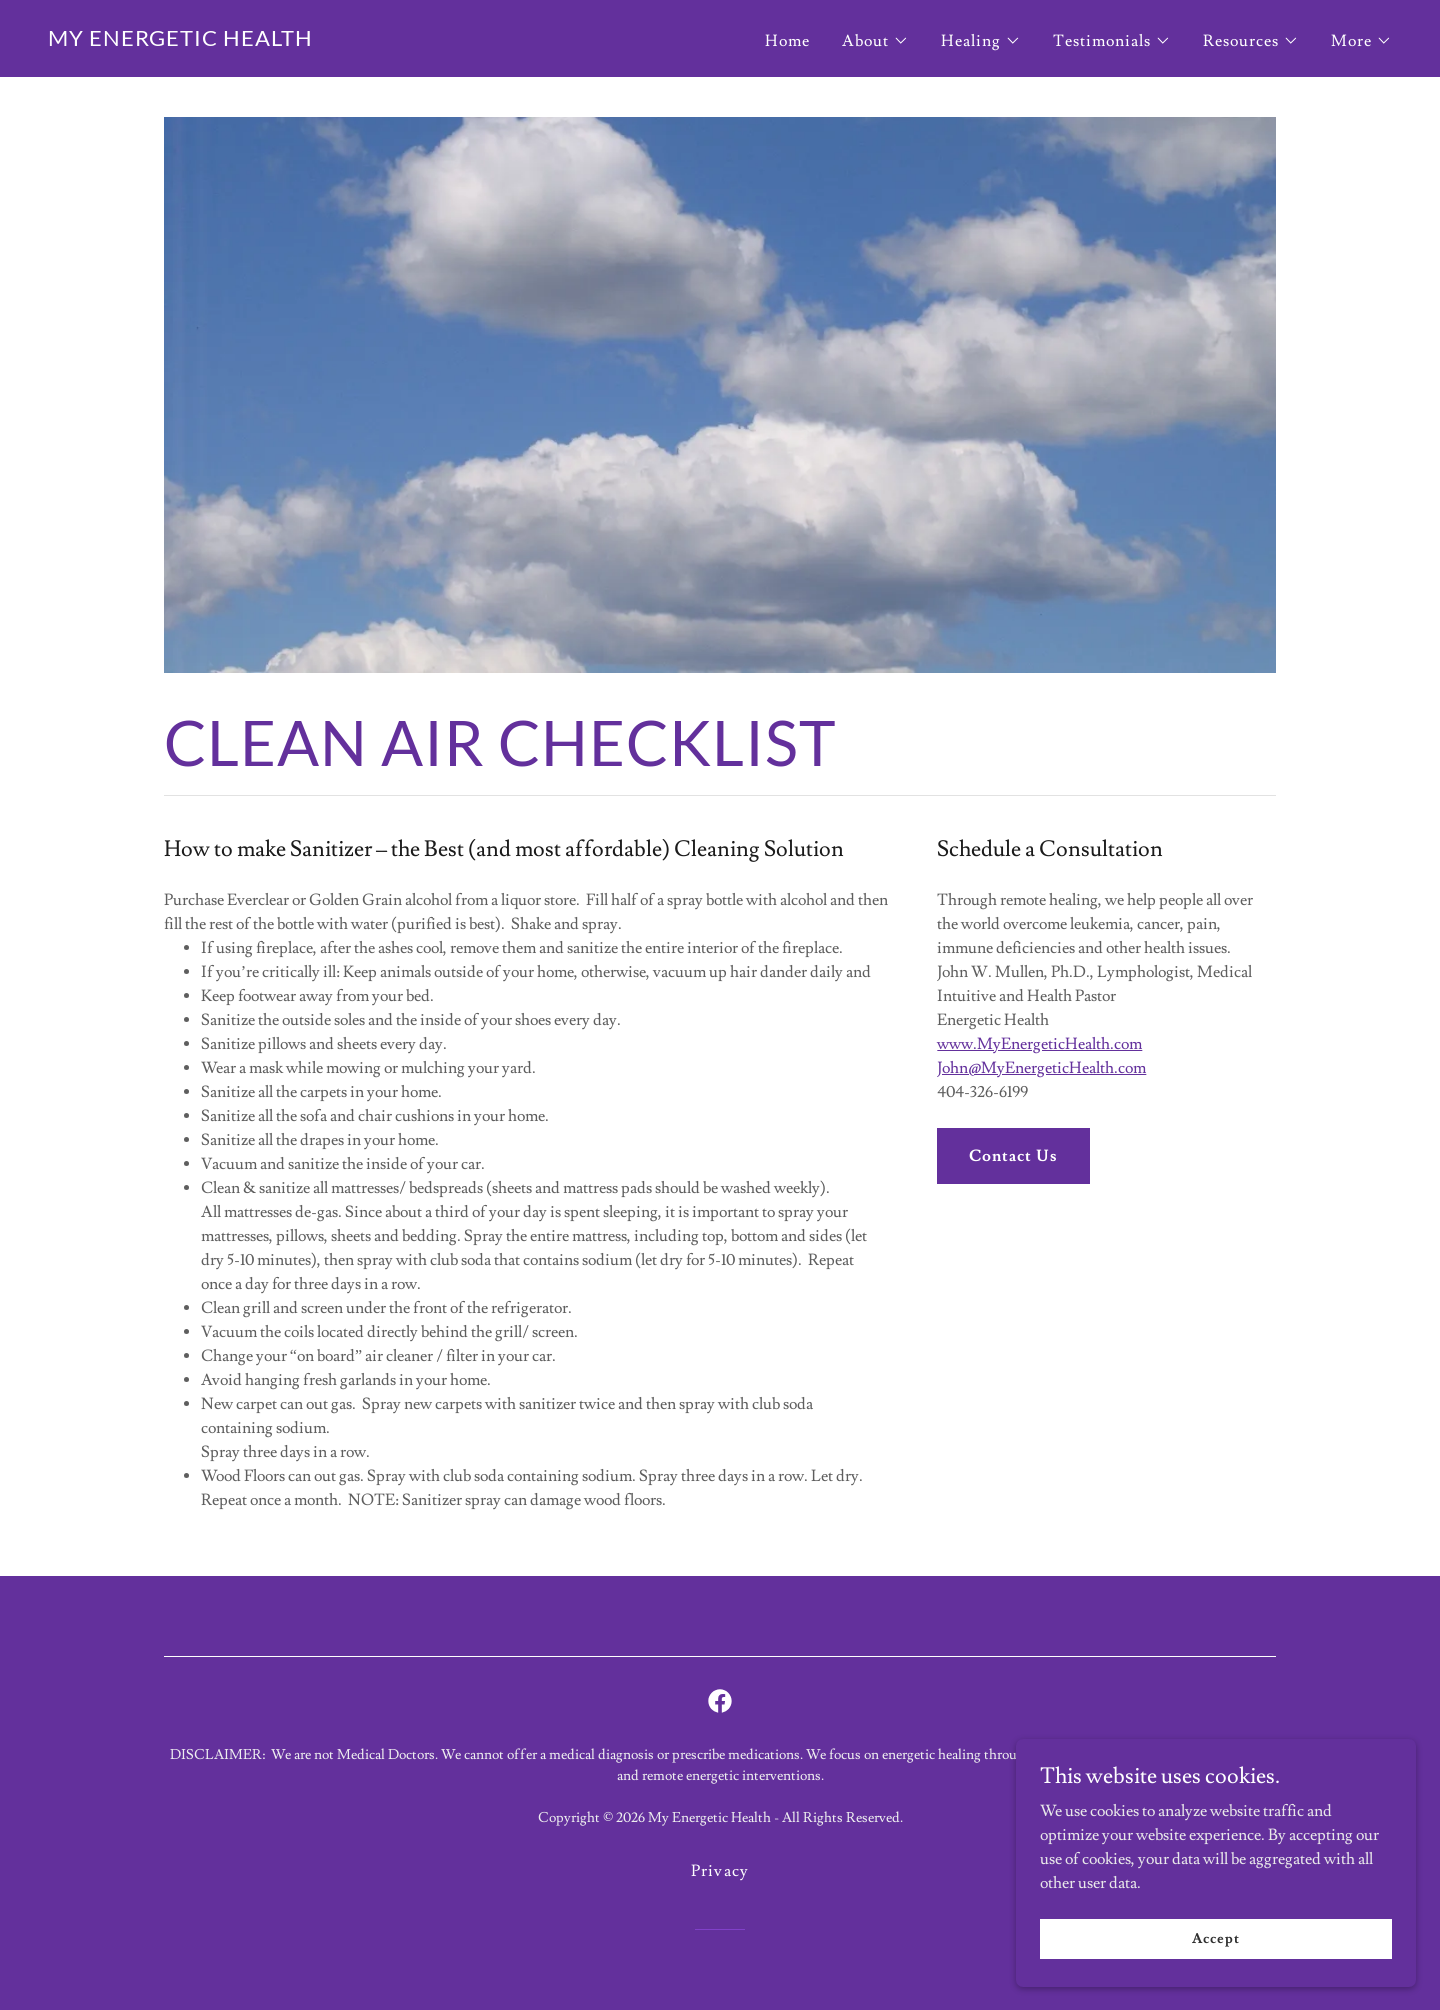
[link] (180, 41)
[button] (875, 41)
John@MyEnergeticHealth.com (1041, 1068)
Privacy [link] (719, 1871)
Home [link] (787, 41)
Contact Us (1013, 1156)
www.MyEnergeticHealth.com (1039, 1044)
